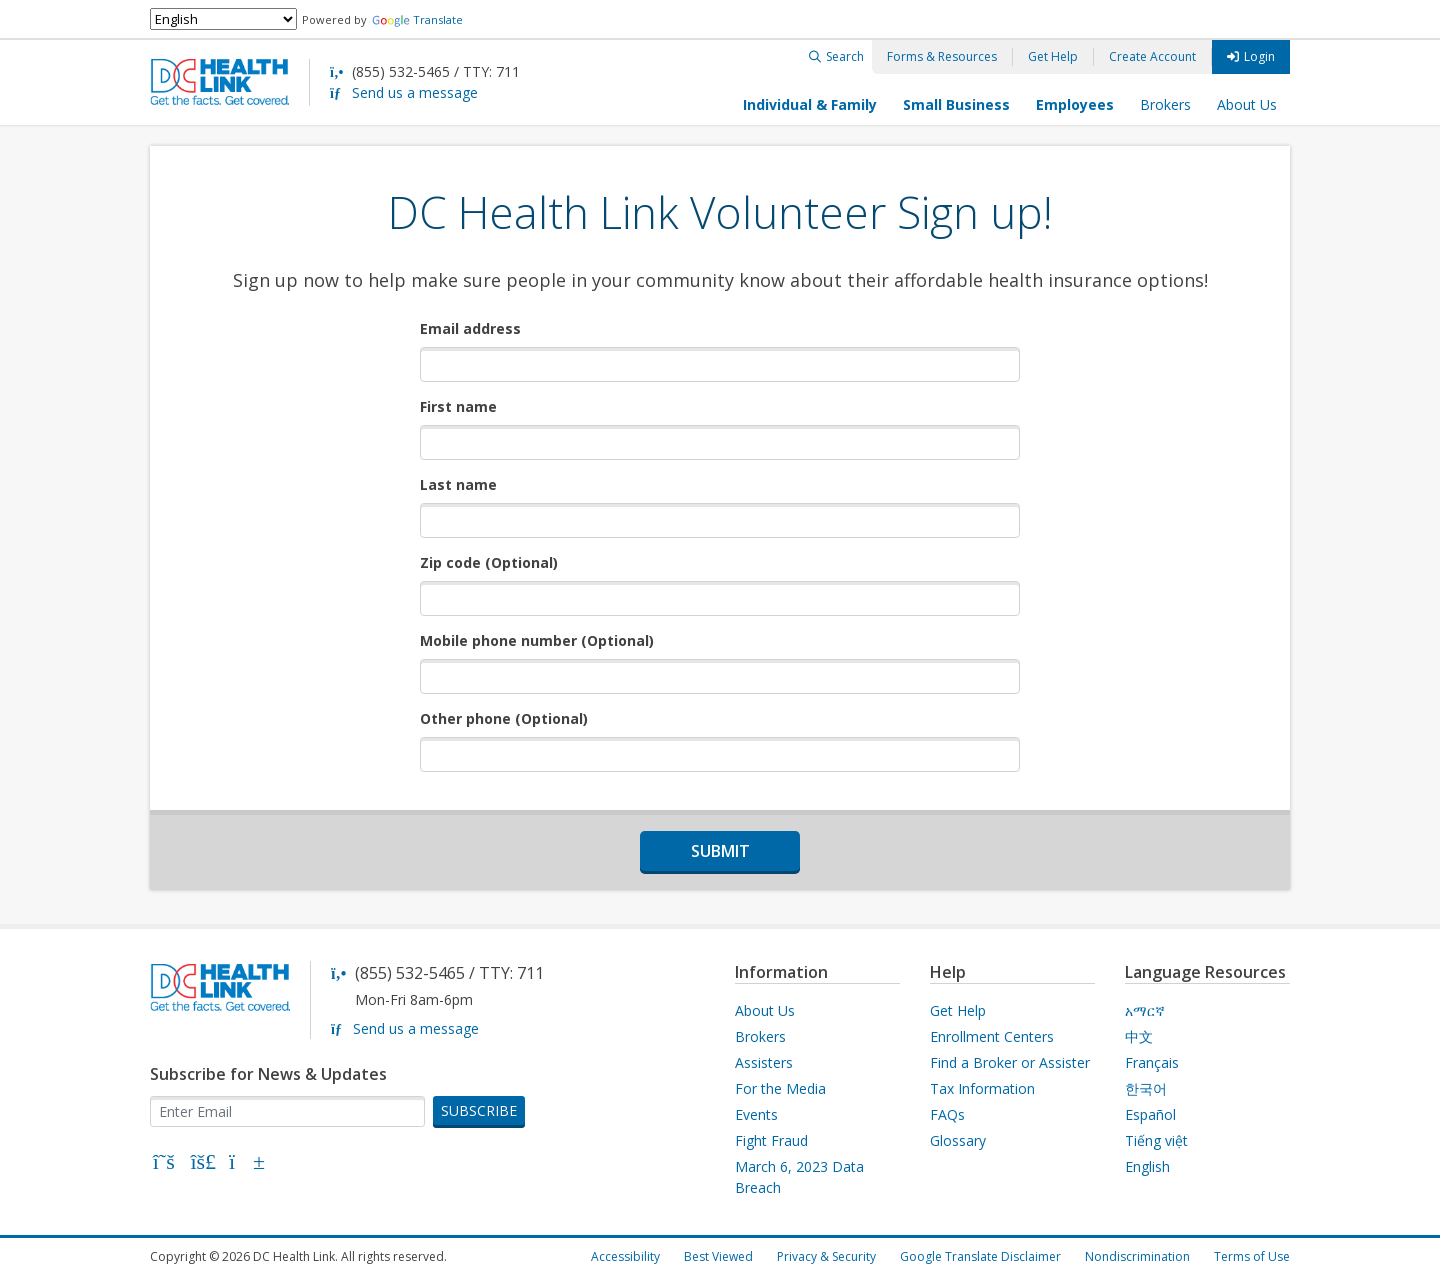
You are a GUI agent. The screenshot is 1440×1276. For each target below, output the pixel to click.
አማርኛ (1145, 1010)
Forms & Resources (942, 56)
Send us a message (415, 92)
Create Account (1152, 56)
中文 (1139, 1036)
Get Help (1053, 56)
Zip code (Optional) (489, 562)
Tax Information (982, 1088)
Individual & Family (810, 104)
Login (1259, 56)
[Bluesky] (204, 1163)
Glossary (958, 1140)
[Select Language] (223, 19)
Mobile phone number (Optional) (537, 640)
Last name (458, 484)
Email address (470, 328)
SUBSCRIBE (479, 1110)
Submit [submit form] (720, 851)
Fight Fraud (771, 1140)
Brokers (1165, 104)
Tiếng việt (1156, 1140)
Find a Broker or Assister (1010, 1062)
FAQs (947, 1114)
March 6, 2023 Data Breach (799, 1177)
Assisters (764, 1062)
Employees (1075, 104)
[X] (164, 1163)
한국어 (1146, 1088)
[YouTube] (243, 1163)
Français (1152, 1062)
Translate (417, 19)
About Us (1247, 104)
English (1147, 1166)
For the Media (780, 1088)
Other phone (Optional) (504, 718)
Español (1150, 1114)
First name (458, 406)
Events (756, 1114)
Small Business (956, 104)
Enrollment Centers (992, 1036)
